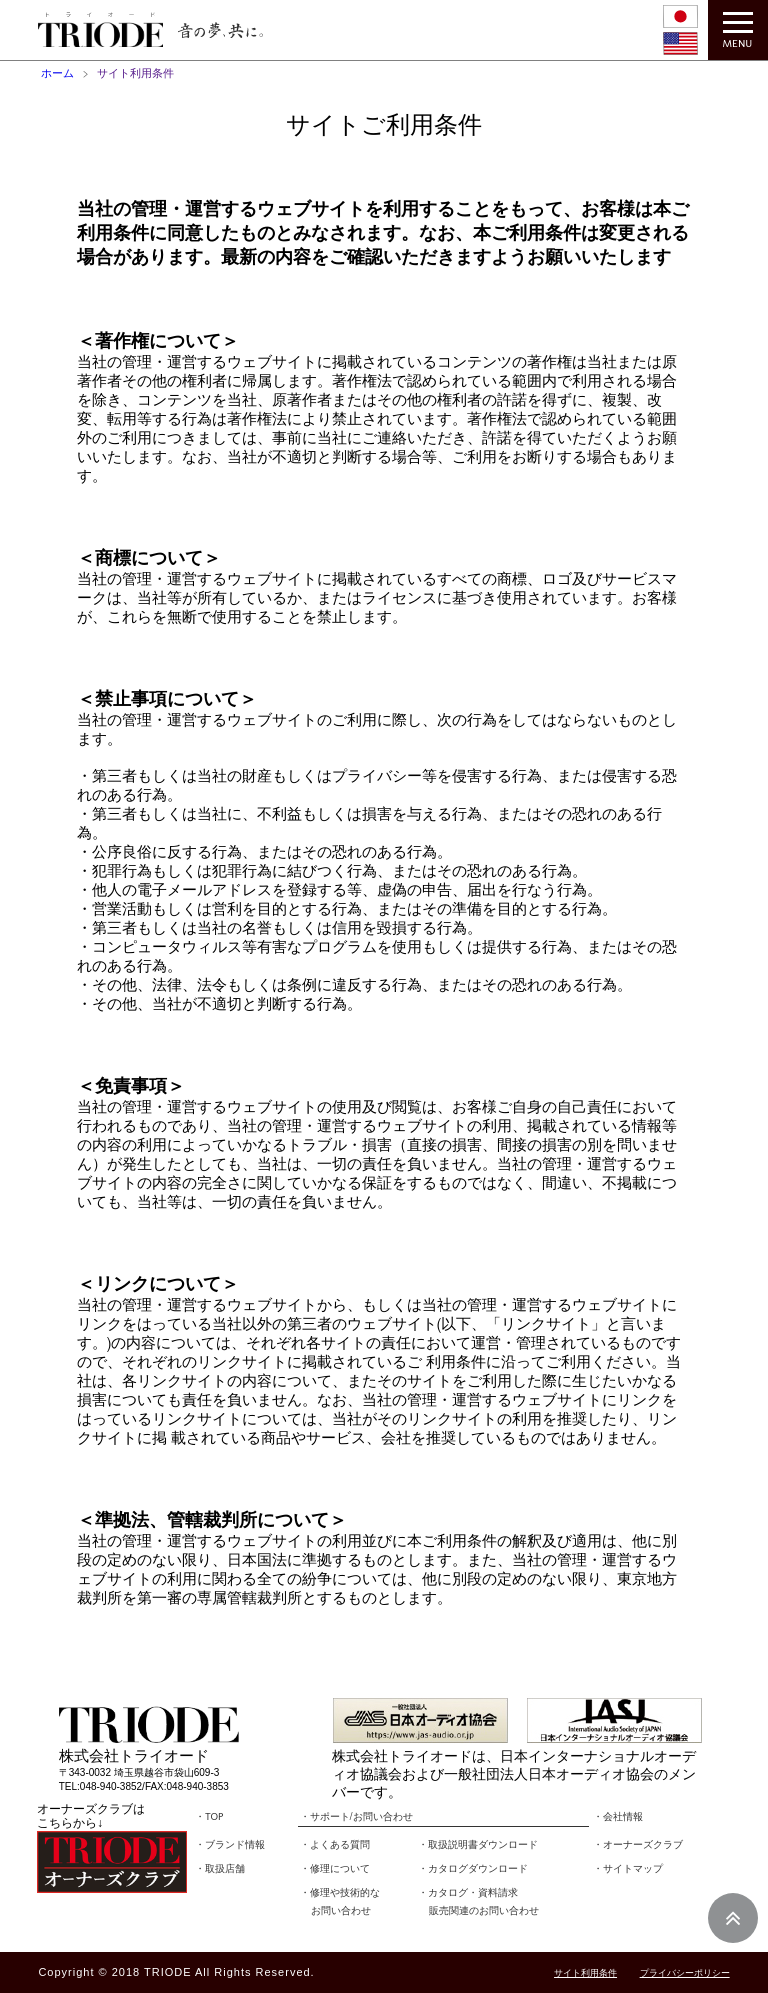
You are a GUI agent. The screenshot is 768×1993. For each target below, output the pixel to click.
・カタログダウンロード (473, 1869)
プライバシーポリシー (685, 1973)
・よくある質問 (335, 1845)
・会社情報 (618, 1817)
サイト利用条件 (585, 1973)
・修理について (335, 1869)
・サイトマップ (628, 1869)
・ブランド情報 (230, 1845)
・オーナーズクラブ (638, 1845)
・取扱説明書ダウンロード (478, 1845)
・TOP (209, 1817)
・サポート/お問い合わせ (356, 1817)
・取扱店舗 (220, 1869)
